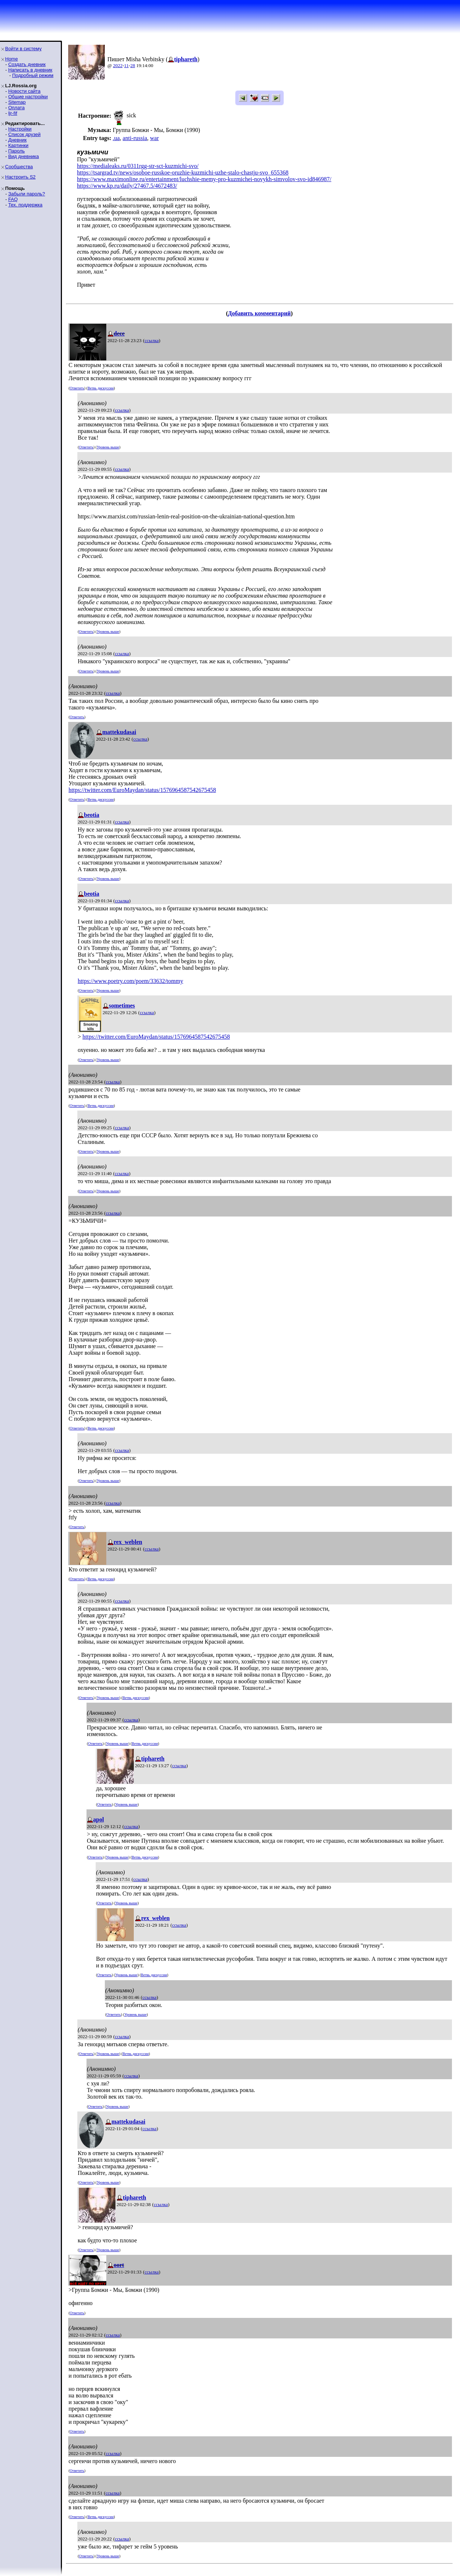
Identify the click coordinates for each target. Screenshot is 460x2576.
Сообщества (19, 166)
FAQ (13, 199)
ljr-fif (12, 113)
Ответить (77, 388)
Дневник (17, 140)
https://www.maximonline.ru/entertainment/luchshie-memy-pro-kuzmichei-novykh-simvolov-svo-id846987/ (204, 179)
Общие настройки (28, 96)
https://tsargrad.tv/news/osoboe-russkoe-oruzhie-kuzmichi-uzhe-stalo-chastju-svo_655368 (182, 172)
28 (132, 65)
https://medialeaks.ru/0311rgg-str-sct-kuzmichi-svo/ (138, 166)
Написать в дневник (30, 70)
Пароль (16, 151)
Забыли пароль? (26, 194)
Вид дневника (23, 156)
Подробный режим (32, 75)
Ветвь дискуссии (101, 388)
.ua (116, 138)
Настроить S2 (20, 177)
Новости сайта (24, 91)
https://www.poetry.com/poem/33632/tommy (130, 981)
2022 (117, 65)
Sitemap (17, 102)
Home (11, 59)
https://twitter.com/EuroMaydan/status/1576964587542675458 (142, 790)
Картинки (18, 145)
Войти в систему (23, 48)
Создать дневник (26, 64)
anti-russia (135, 138)
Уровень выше (108, 447)
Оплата (16, 107)
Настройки (20, 129)
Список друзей (24, 134)
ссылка (151, 340)
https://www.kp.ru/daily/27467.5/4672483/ (127, 186)
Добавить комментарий (259, 313)
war (154, 138)
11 (126, 65)
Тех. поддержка (25, 205)
